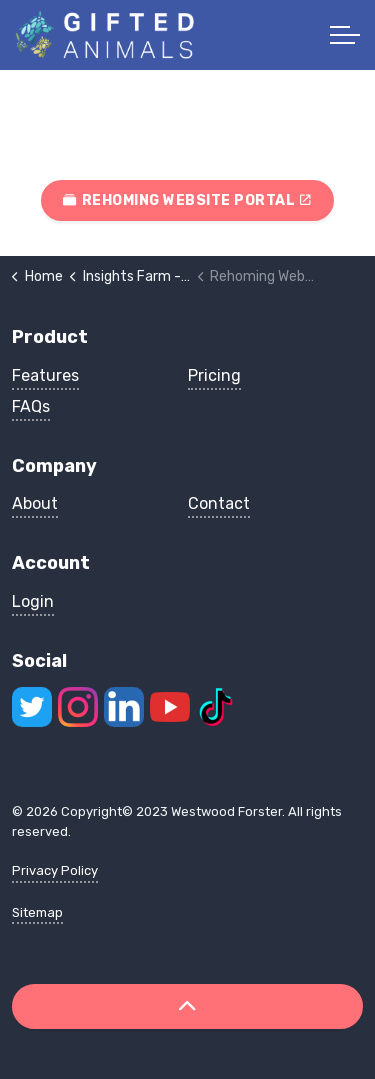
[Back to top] (187, 1006)
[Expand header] (345, 35)
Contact (219, 503)
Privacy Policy (55, 870)
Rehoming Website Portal (187, 200)
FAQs (31, 406)
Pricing (214, 375)
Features (45, 375)
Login (33, 601)
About (35, 503)
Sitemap (37, 912)
